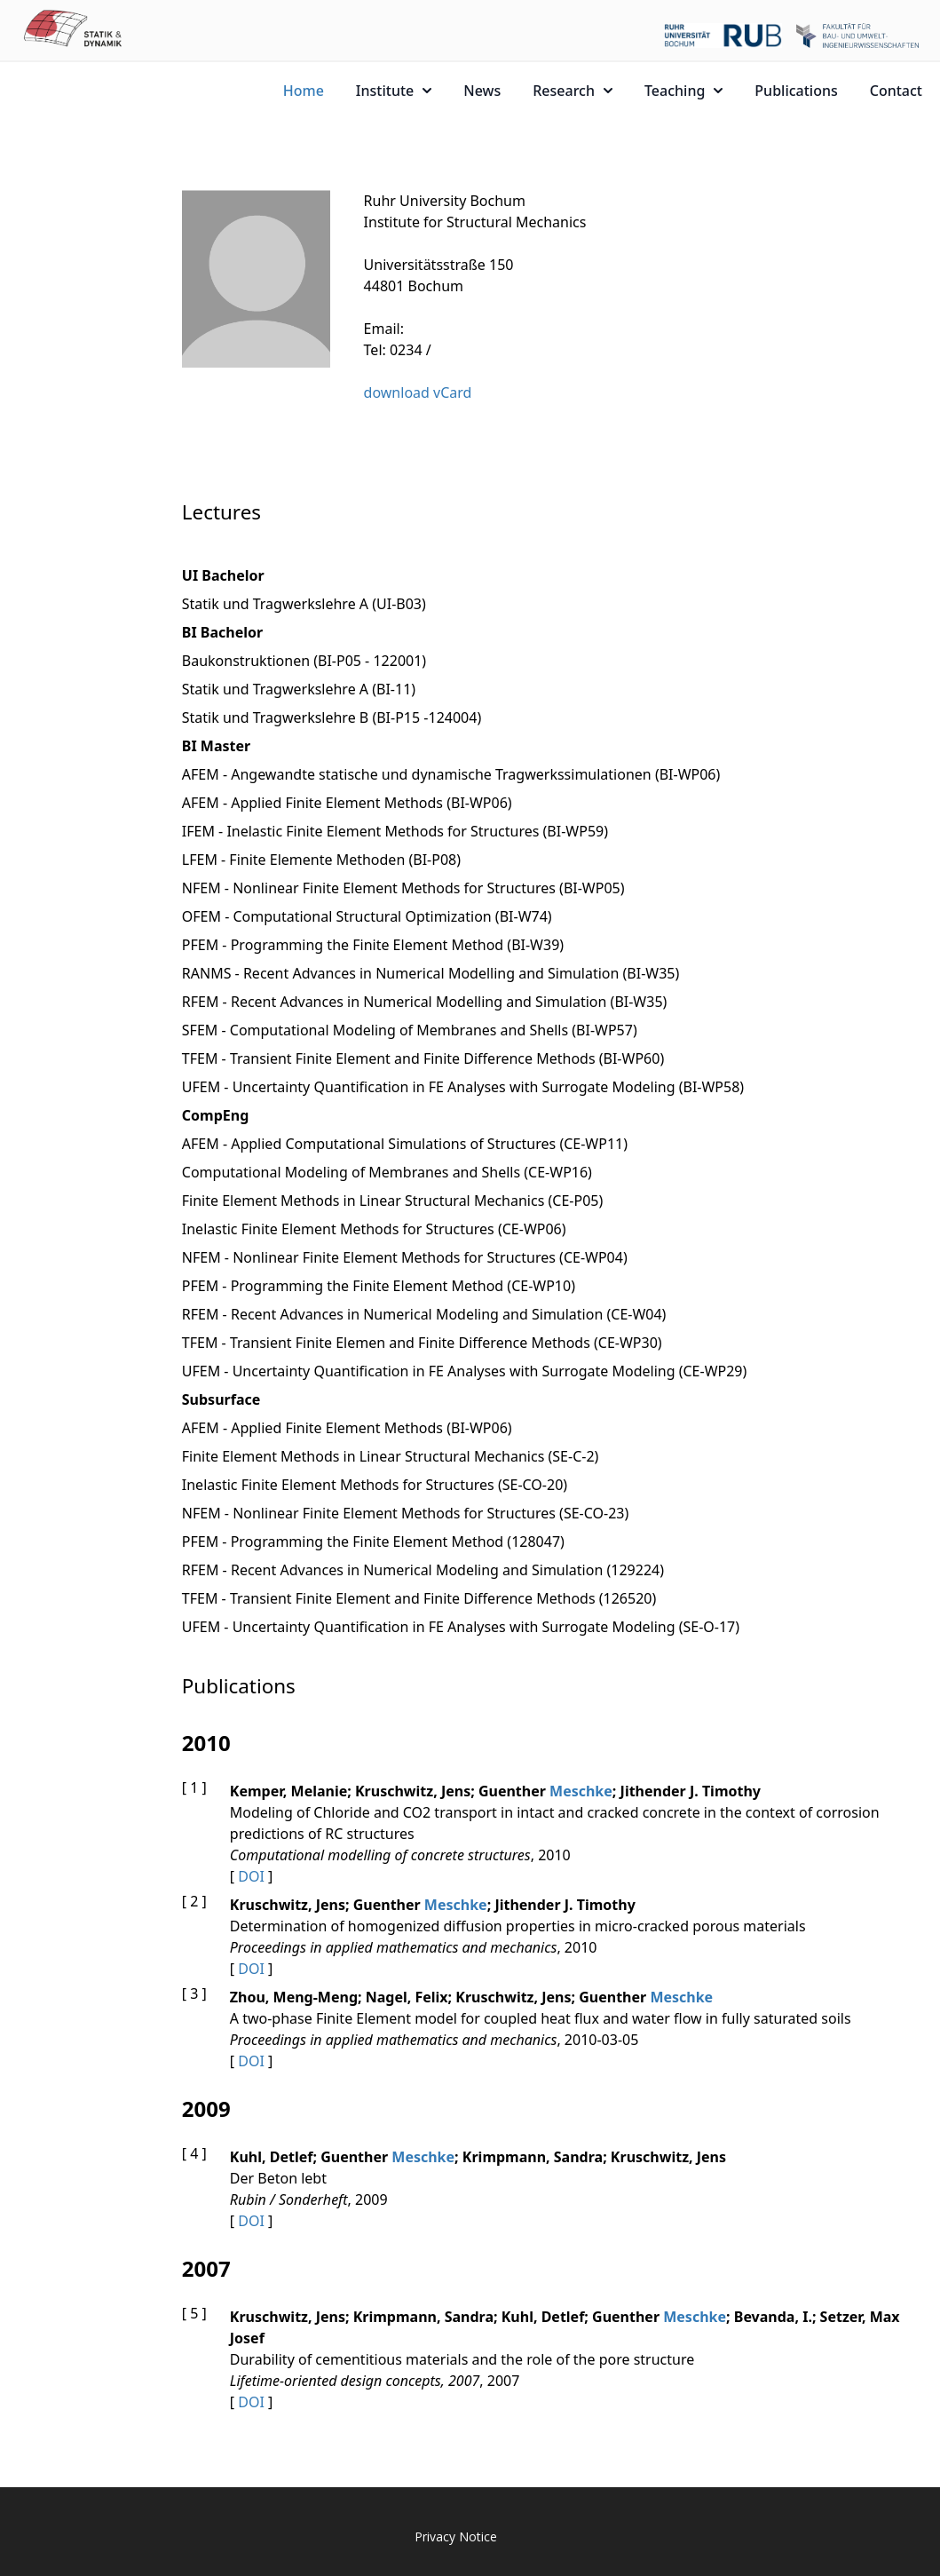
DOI (251, 1876)
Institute (393, 90)
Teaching (683, 90)
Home (303, 90)
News (482, 90)
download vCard (418, 392)
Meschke (580, 1791)
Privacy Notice (456, 2536)
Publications (795, 90)
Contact (896, 90)
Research (572, 90)
